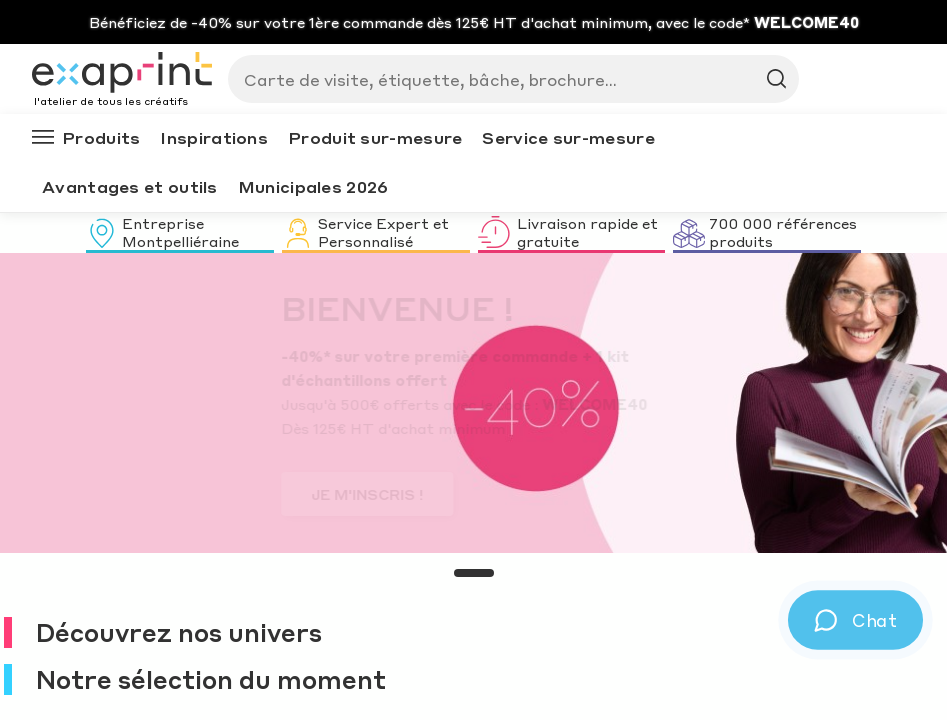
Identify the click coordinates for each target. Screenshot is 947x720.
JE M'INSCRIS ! (141, 494)
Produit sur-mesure (375, 137)
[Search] (505, 79)
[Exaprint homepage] (122, 74)
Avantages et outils (130, 186)
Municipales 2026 (313, 186)
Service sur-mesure (568, 137)
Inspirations (214, 137)
